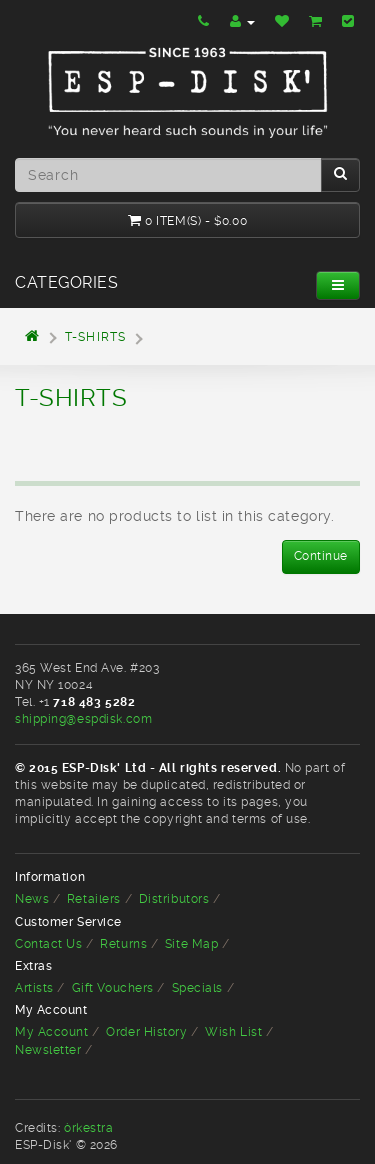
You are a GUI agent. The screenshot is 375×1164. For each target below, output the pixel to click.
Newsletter (48, 1050)
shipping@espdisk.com (83, 719)
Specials (197, 988)
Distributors (174, 899)
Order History (146, 1032)
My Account (52, 1032)
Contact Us (49, 944)
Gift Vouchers (113, 988)
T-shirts (96, 337)
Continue (321, 556)
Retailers (94, 899)
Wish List (233, 1032)
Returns (123, 944)
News (32, 899)
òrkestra (88, 1128)
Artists (34, 988)
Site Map (191, 944)
